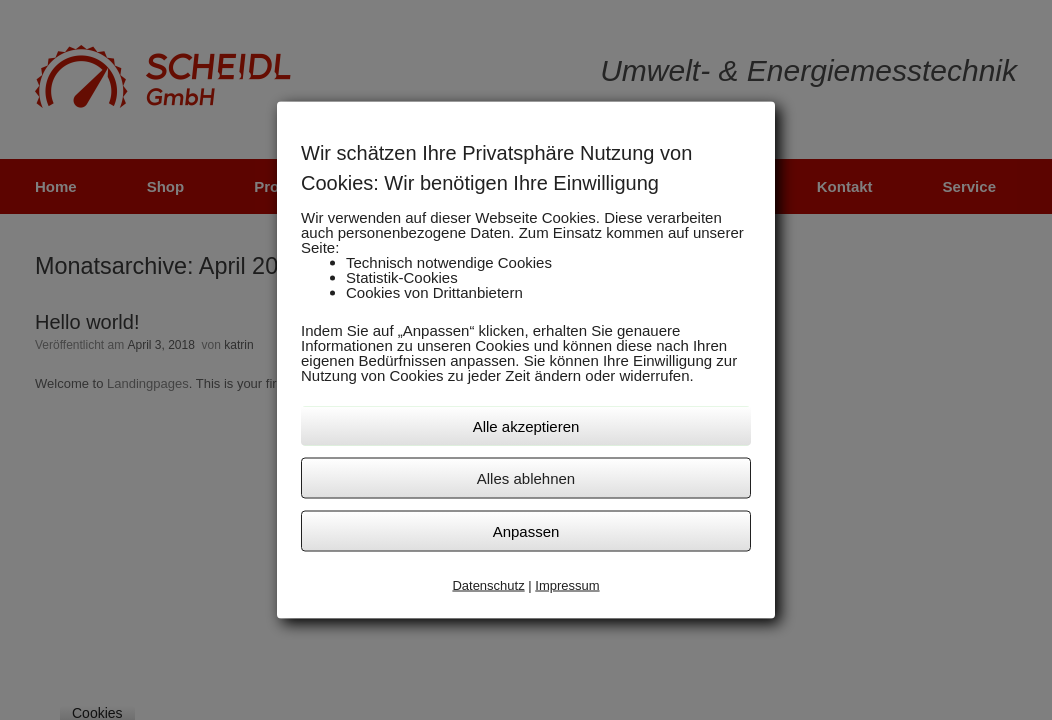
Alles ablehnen (526, 477)
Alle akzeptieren (526, 425)
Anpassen (526, 530)
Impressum (567, 584)
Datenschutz (488, 584)
